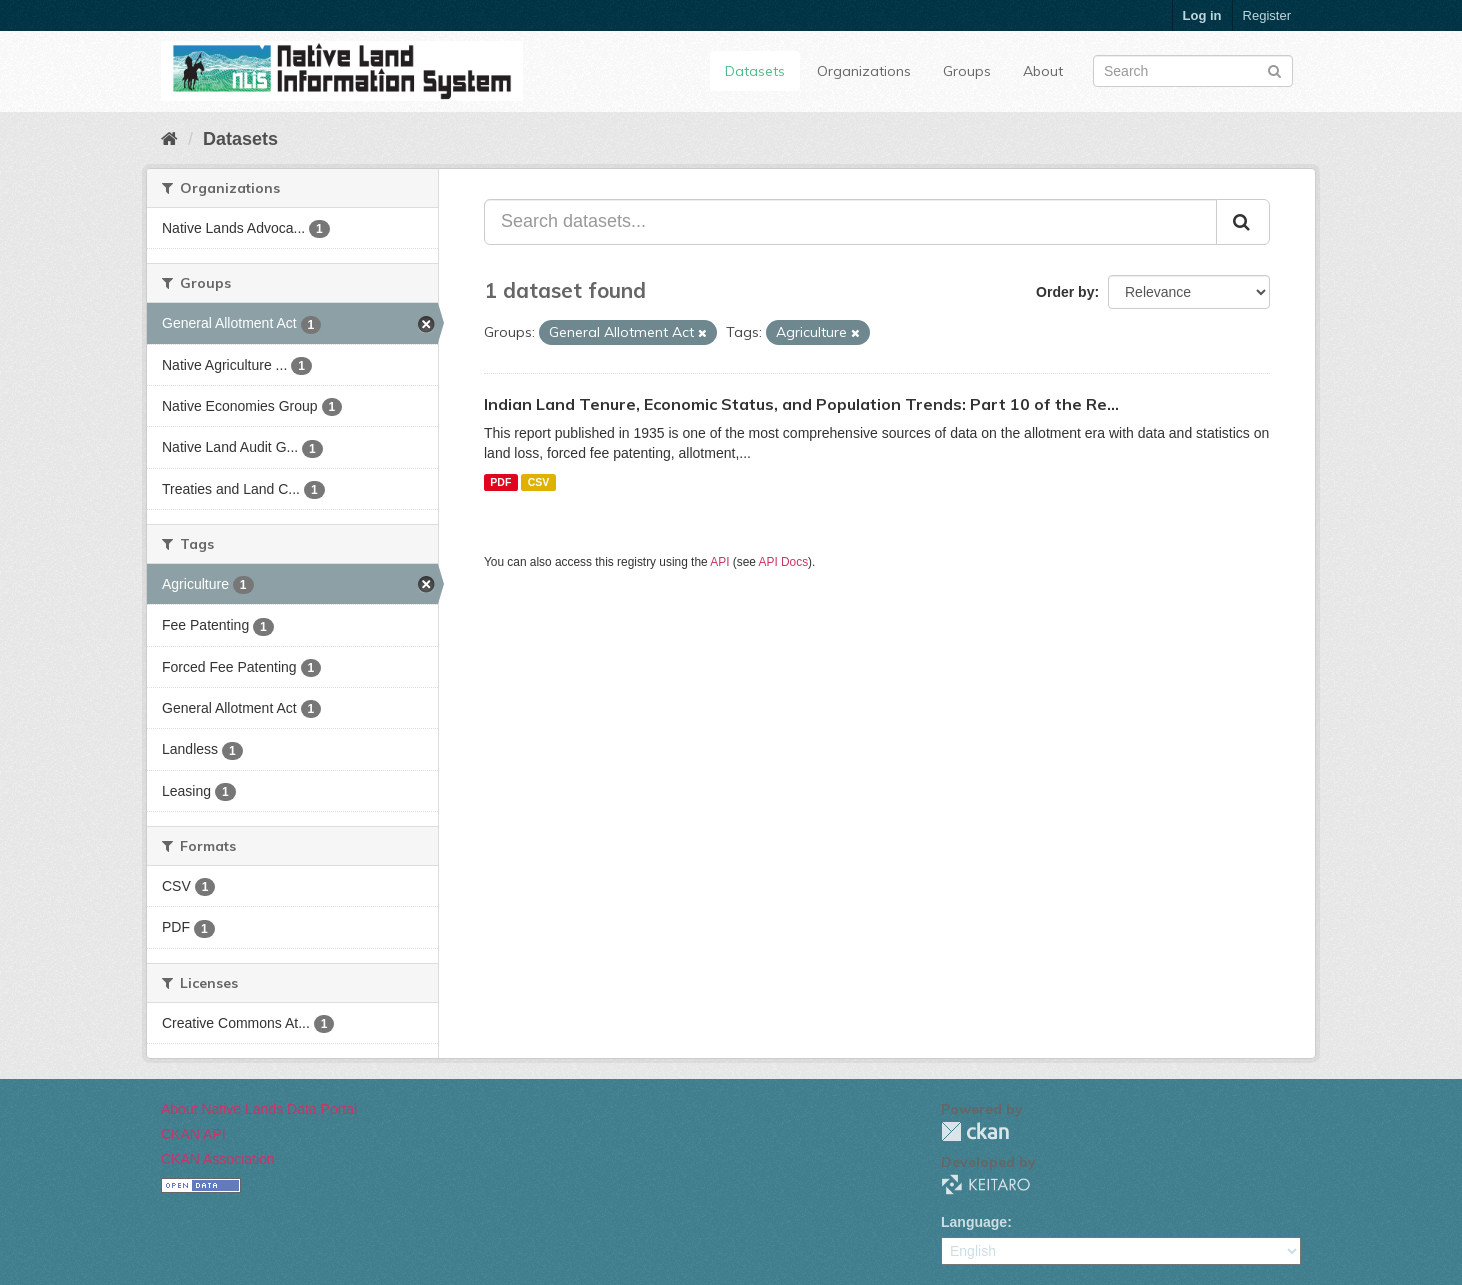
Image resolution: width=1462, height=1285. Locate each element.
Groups (967, 71)
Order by (1065, 292)
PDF (500, 482)
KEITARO (986, 1184)
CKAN (975, 1131)
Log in (1202, 15)
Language (974, 1222)
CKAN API (193, 1134)
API (719, 562)
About (1043, 71)
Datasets (755, 71)
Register (1267, 15)
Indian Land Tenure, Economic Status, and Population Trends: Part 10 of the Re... (801, 404)
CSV (539, 482)
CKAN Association (218, 1159)
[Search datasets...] (850, 222)
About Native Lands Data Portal (259, 1109)
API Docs (784, 562)
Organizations (864, 71)
